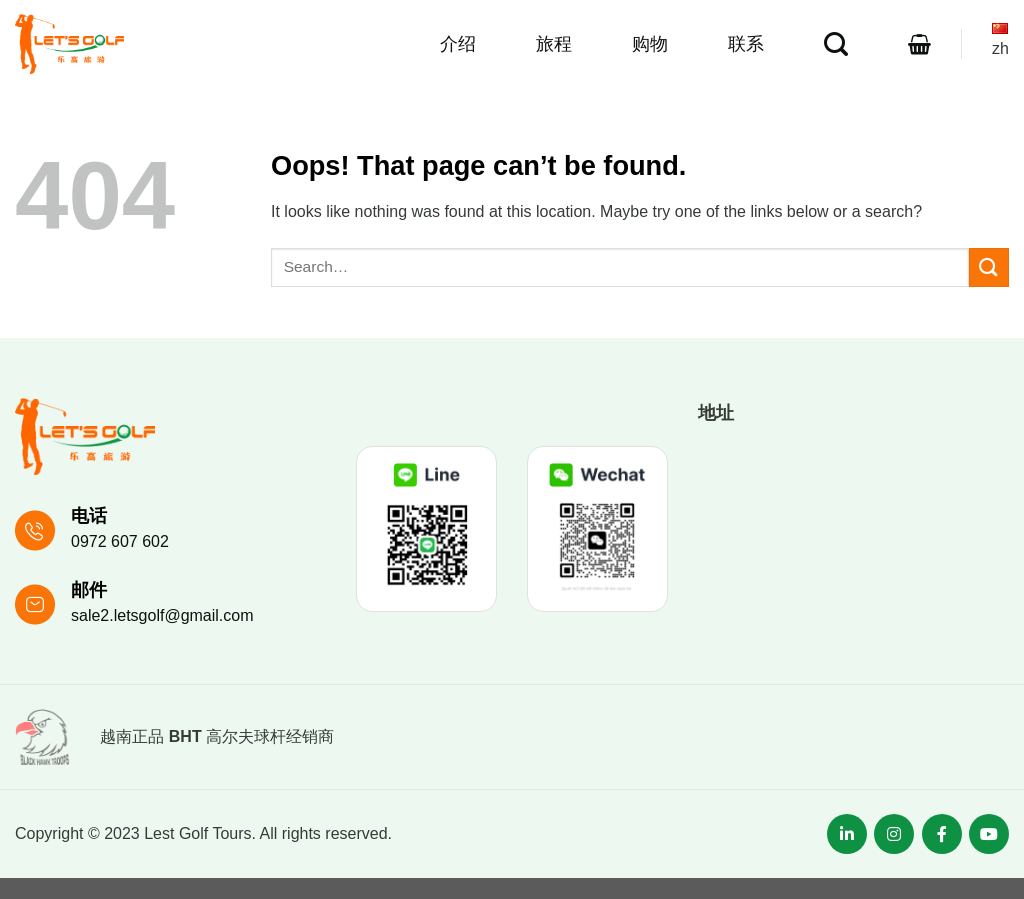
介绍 (458, 44)
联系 (746, 44)
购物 (650, 44)
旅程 (554, 44)
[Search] (836, 44)
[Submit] (989, 267)
